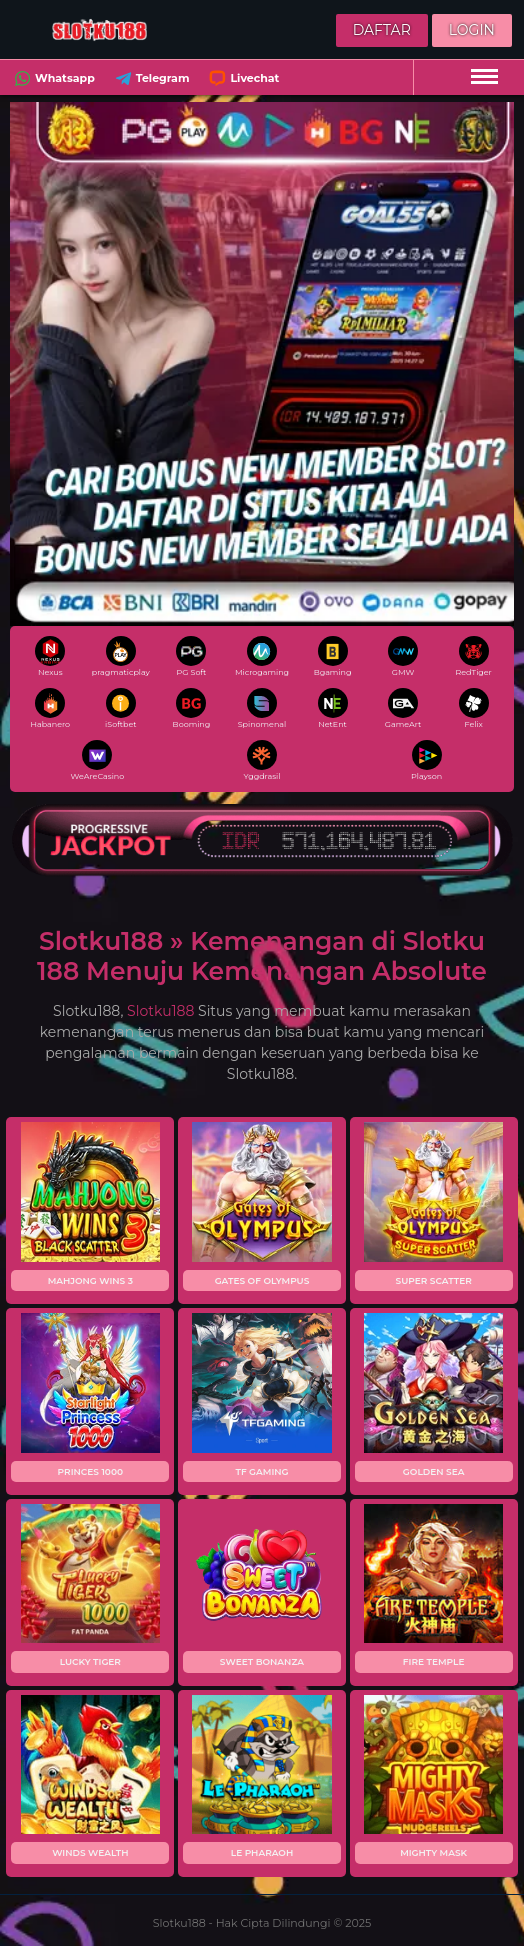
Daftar (382, 30)
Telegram (150, 78)
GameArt (403, 708)
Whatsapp (52, 78)
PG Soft (191, 656)
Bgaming (333, 656)
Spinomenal (262, 708)
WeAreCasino (97, 760)
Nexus (50, 656)
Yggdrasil (262, 760)
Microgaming (262, 656)
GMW (403, 656)
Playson (426, 760)
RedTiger (474, 656)
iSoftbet (121, 708)
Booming (192, 708)
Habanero (50, 708)
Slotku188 (160, 1011)
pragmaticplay (121, 656)
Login (472, 30)
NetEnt (333, 708)
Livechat (242, 78)
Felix (474, 708)
